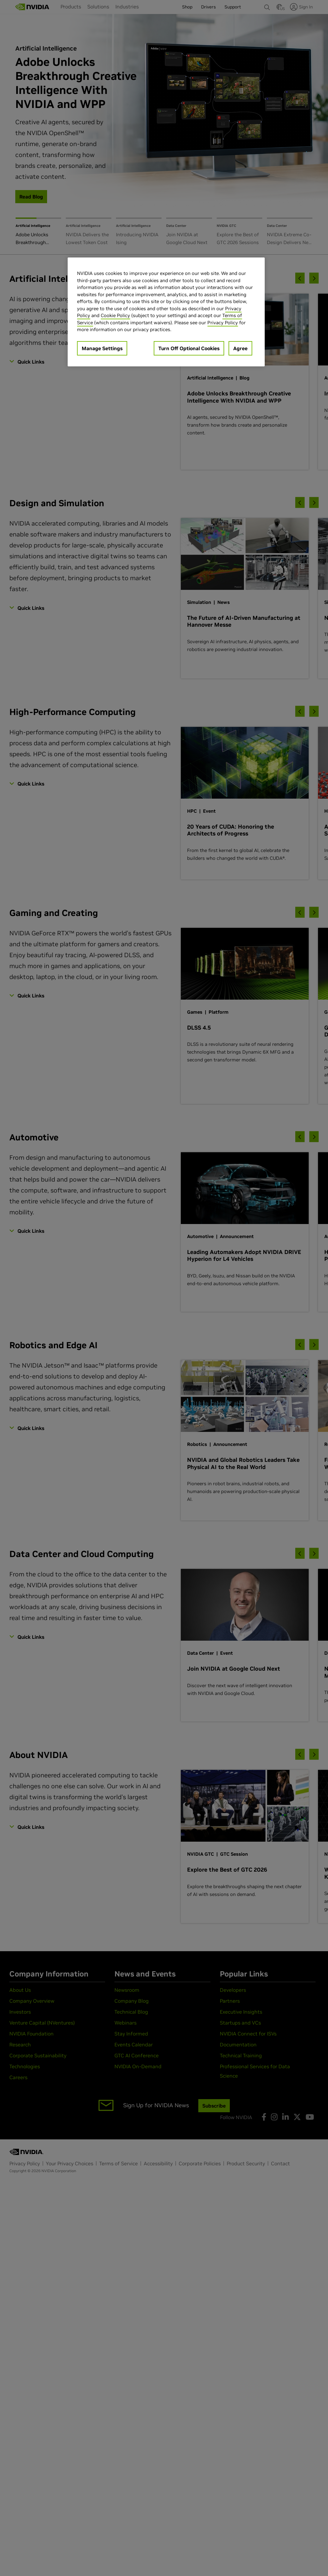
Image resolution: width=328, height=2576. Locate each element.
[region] (166, 311)
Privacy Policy (222, 323)
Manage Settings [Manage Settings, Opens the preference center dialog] (102, 348)
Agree (240, 348)
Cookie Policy (115, 315)
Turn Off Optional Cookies (188, 348)
